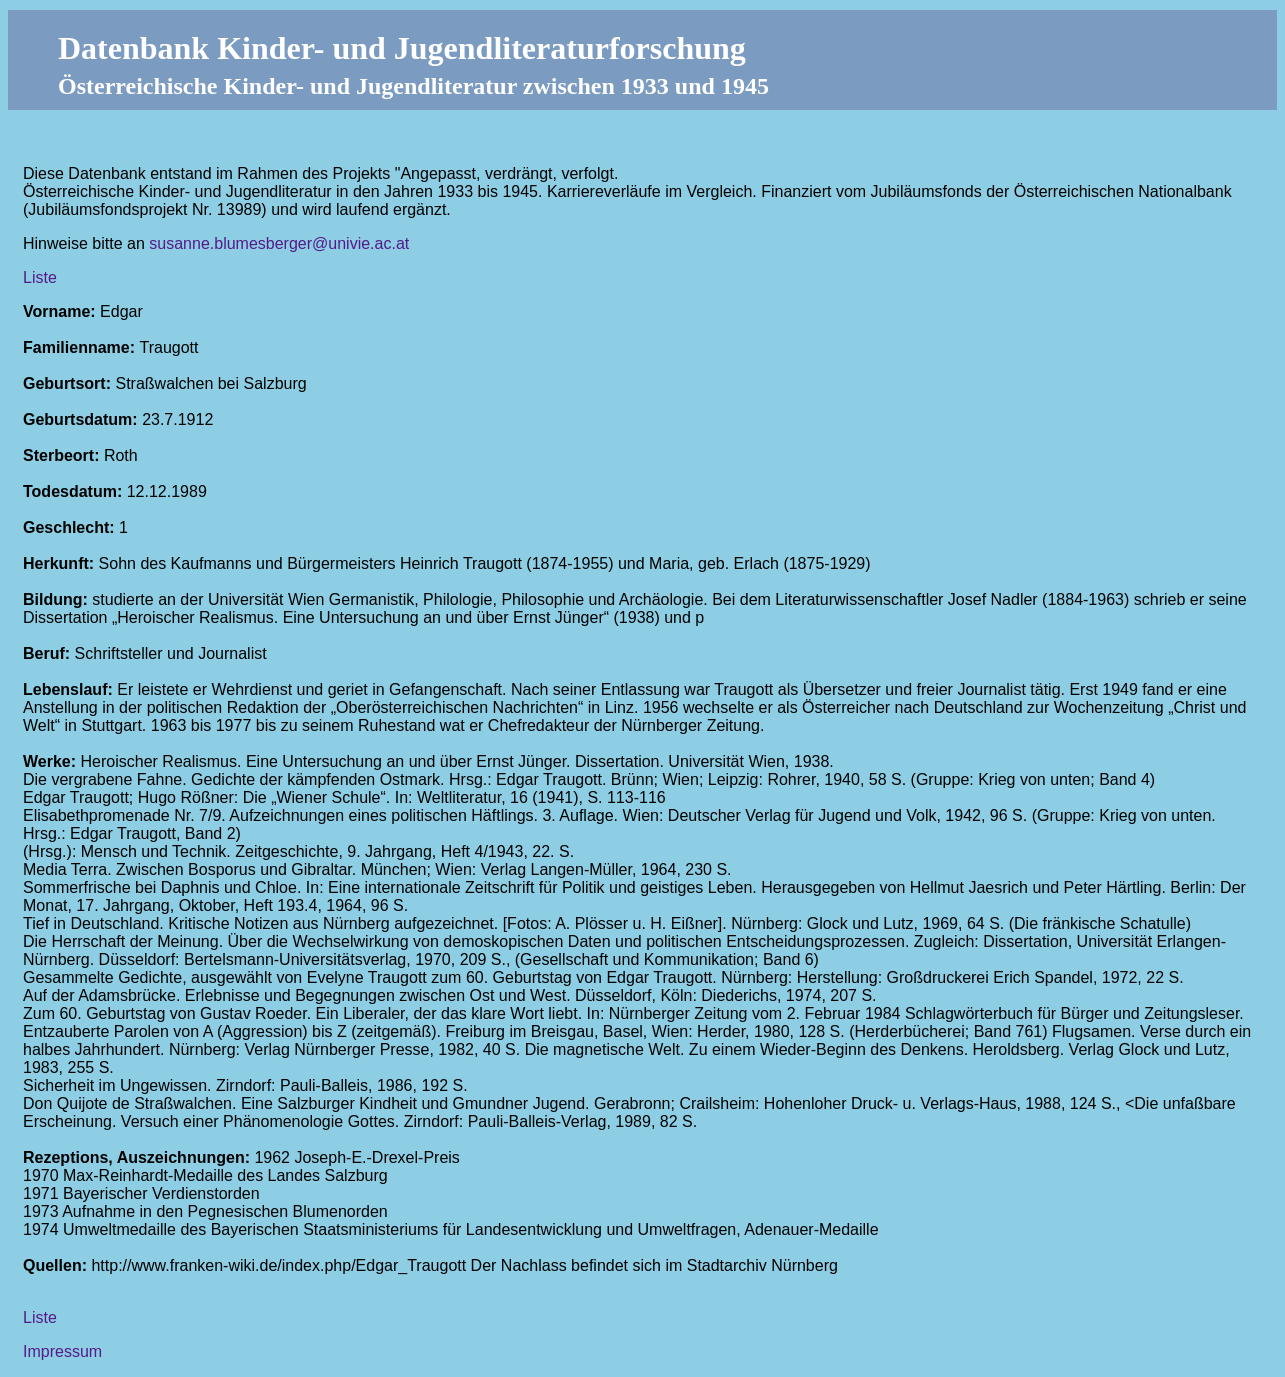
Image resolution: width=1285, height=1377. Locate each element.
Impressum (62, 1351)
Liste (40, 277)
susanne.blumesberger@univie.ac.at (279, 243)
